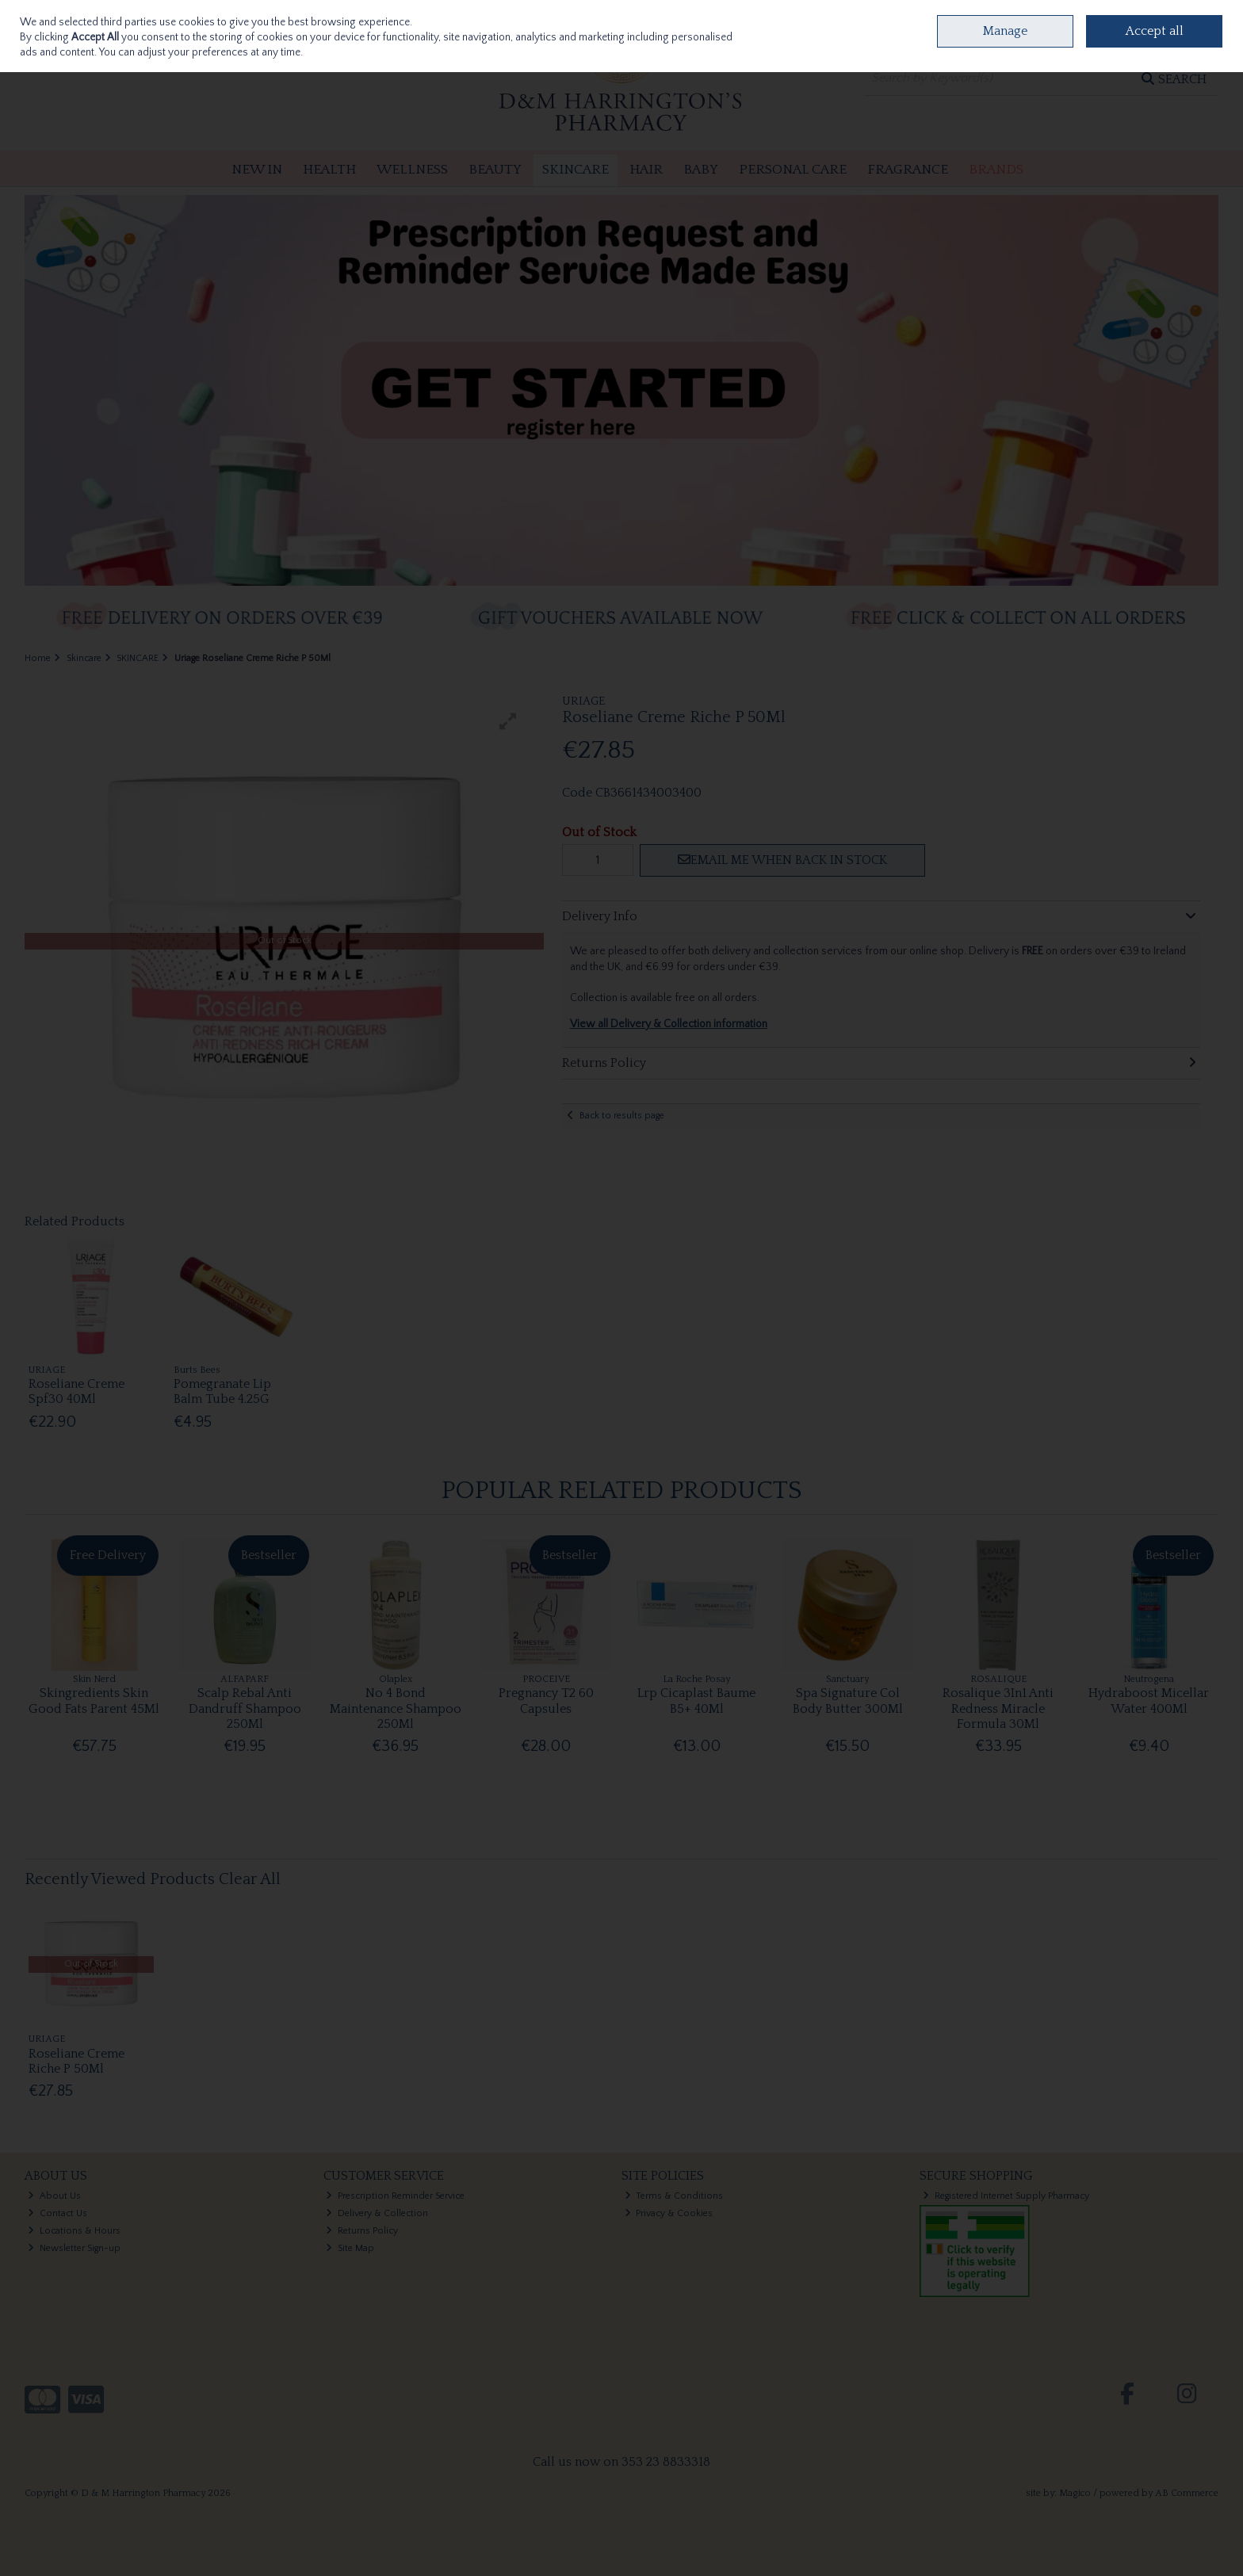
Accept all (1155, 31)
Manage (1005, 31)
